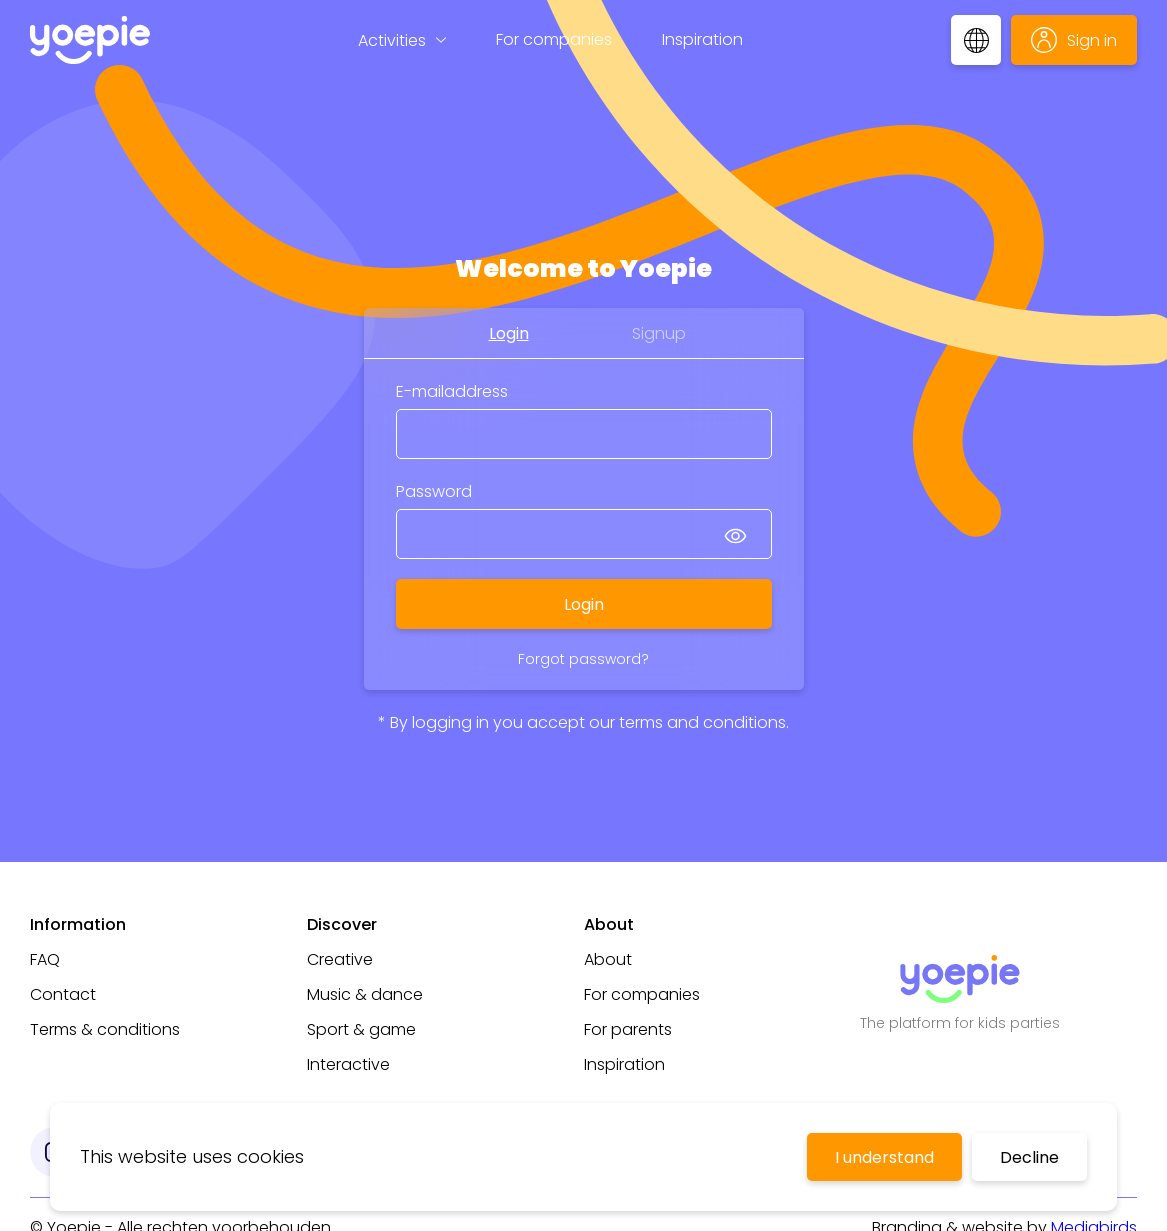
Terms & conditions (105, 1029)
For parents (628, 1029)
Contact (63, 994)
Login (509, 333)
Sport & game (361, 1029)
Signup (659, 333)
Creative (340, 959)
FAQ (45, 959)
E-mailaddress (452, 391)
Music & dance (365, 994)
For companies (554, 39)
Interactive (348, 1064)
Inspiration (702, 39)
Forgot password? (583, 659)
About (608, 959)
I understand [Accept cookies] (884, 1157)
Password (434, 491)
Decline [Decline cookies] (1029, 1157)
